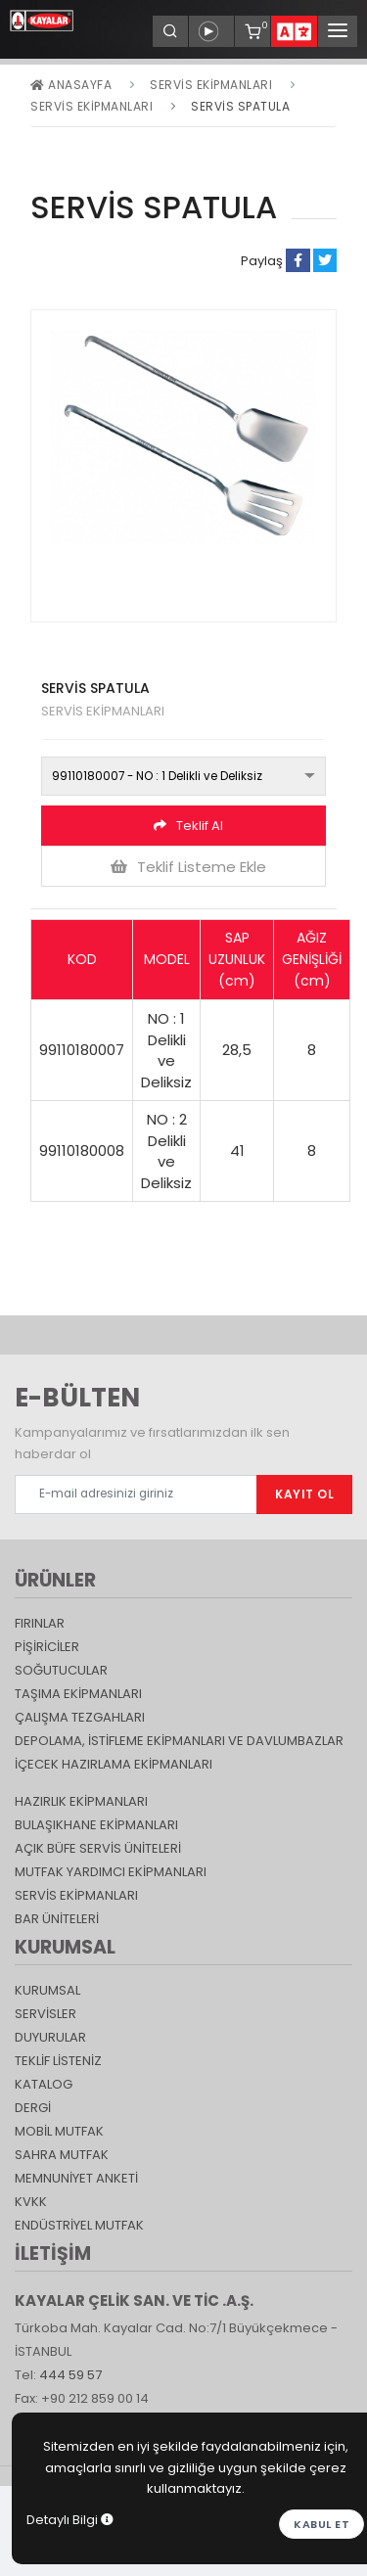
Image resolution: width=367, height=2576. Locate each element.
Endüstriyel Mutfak (79, 2225)
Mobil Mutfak (59, 2131)
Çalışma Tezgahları (80, 1717)
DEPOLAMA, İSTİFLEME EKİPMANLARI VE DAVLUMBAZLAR (179, 1740)
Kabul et (321, 2524)
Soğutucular (61, 1670)
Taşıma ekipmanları (78, 1693)
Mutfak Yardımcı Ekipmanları (110, 1872)
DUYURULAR (50, 2037)
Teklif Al (188, 825)
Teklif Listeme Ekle (188, 866)
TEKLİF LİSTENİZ (58, 2060)
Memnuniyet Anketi (76, 2178)
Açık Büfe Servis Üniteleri (98, 1848)
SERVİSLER (45, 2013)
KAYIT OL (304, 1494)
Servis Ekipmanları (211, 84)
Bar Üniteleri (57, 1918)
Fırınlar (40, 1623)
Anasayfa (71, 84)
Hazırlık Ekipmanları (81, 1801)
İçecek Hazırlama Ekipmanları (113, 1764)
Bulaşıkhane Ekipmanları (96, 1825)
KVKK (31, 2201)
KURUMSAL (47, 1990)
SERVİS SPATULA (240, 106)
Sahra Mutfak (62, 2154)
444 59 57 (70, 2375)
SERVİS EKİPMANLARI (91, 106)
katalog (43, 2084)
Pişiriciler (47, 1646)
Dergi (33, 2107)
